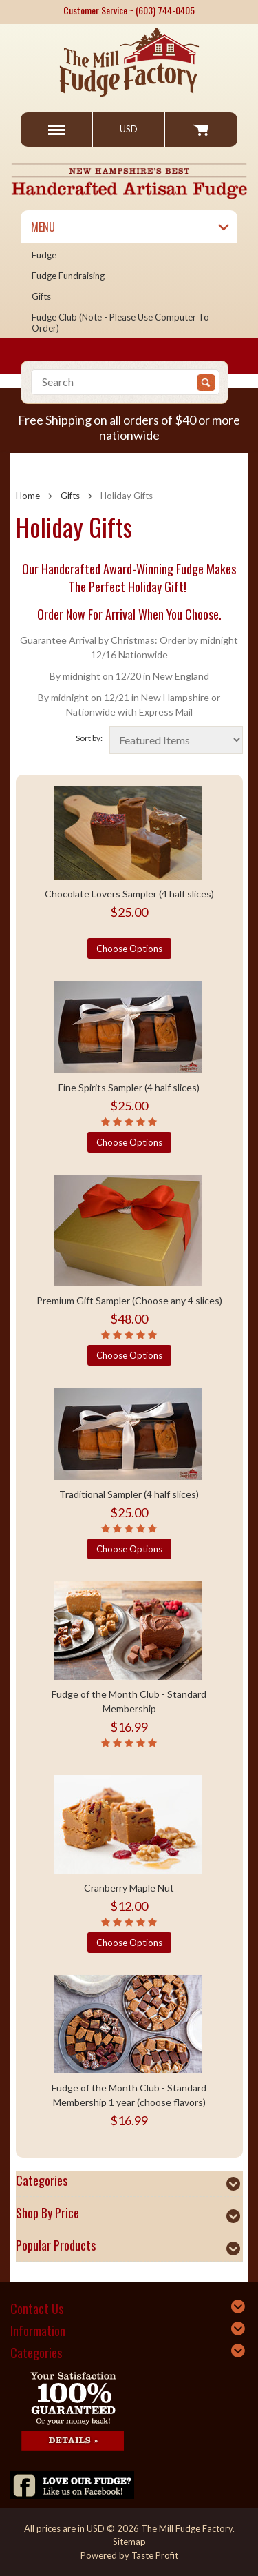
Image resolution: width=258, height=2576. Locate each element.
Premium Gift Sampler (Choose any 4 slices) (129, 1300)
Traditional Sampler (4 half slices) (129, 1494)
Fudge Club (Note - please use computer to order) (120, 323)
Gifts (41, 296)
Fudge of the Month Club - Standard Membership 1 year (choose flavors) (129, 2095)
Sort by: (89, 738)
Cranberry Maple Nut (129, 1888)
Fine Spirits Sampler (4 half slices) (129, 1087)
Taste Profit (154, 2555)
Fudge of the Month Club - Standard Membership (129, 1701)
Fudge (44, 255)
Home (28, 495)
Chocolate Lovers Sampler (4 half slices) (129, 894)
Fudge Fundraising (68, 275)
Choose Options (129, 948)
